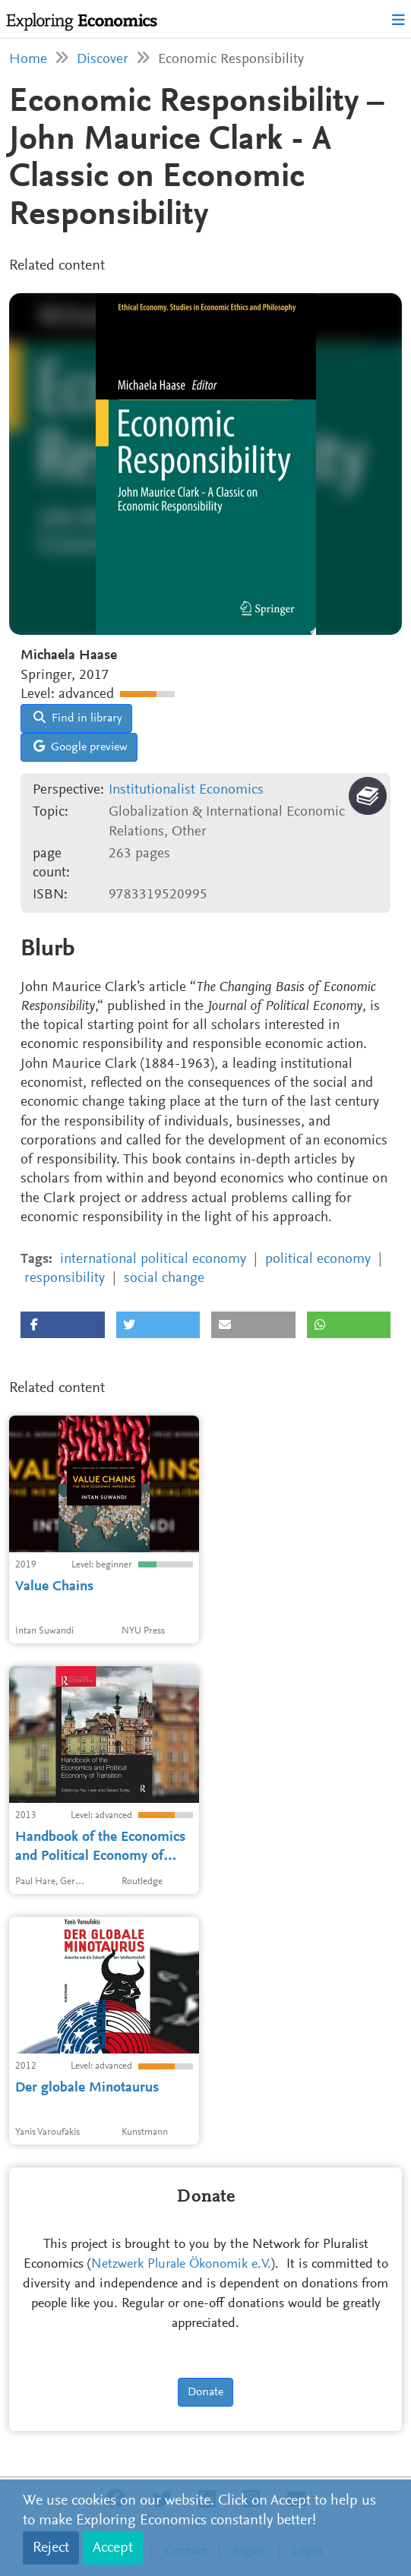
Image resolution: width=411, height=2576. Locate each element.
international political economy (153, 1259)
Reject (51, 2547)
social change (164, 1278)
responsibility (64, 1278)
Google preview (80, 746)
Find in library (77, 717)
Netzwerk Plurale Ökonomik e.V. (181, 2264)
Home (28, 59)
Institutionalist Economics (186, 790)
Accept (113, 2547)
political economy (318, 1259)
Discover (102, 59)
